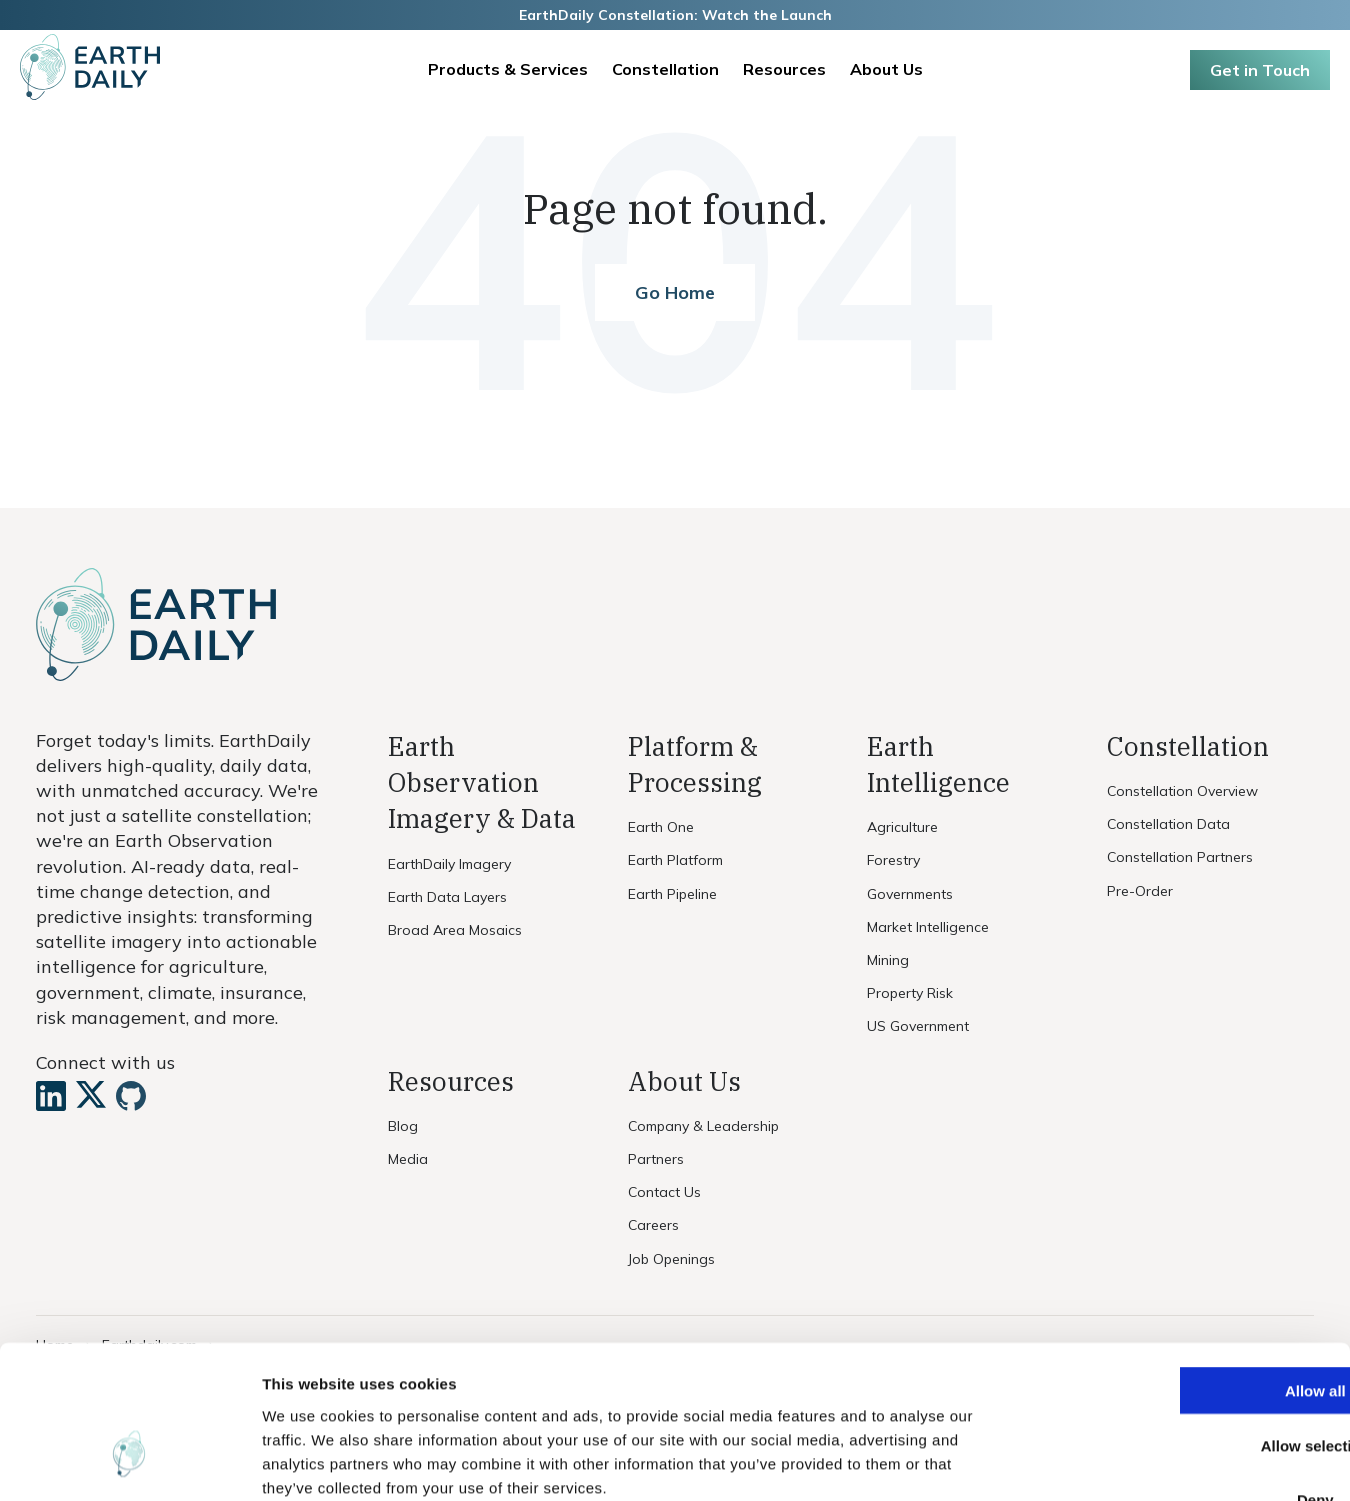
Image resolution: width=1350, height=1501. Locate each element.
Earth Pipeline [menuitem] (672, 894)
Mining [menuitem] (888, 960)
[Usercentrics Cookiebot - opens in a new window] (129, 1462)
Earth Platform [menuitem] (677, 860)
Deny (1183, 1375)
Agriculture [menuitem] (902, 827)
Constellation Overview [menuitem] (1182, 791)
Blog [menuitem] (403, 1126)
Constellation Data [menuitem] (1168, 824)
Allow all (1183, 1265)
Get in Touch (1260, 70)
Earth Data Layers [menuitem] (447, 897)
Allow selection (1182, 1320)
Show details (1049, 1461)
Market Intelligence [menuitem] (928, 927)
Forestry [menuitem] (893, 860)
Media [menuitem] (408, 1159)
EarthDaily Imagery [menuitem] (449, 864)
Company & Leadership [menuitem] (703, 1126)
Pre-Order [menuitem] (1140, 891)
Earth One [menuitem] (661, 827)
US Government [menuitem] (918, 1026)
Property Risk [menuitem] (910, 993)
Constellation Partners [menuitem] (1180, 857)
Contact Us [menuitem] (664, 1192)
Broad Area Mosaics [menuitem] (455, 930)
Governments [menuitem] (910, 894)
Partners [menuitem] (656, 1159)
